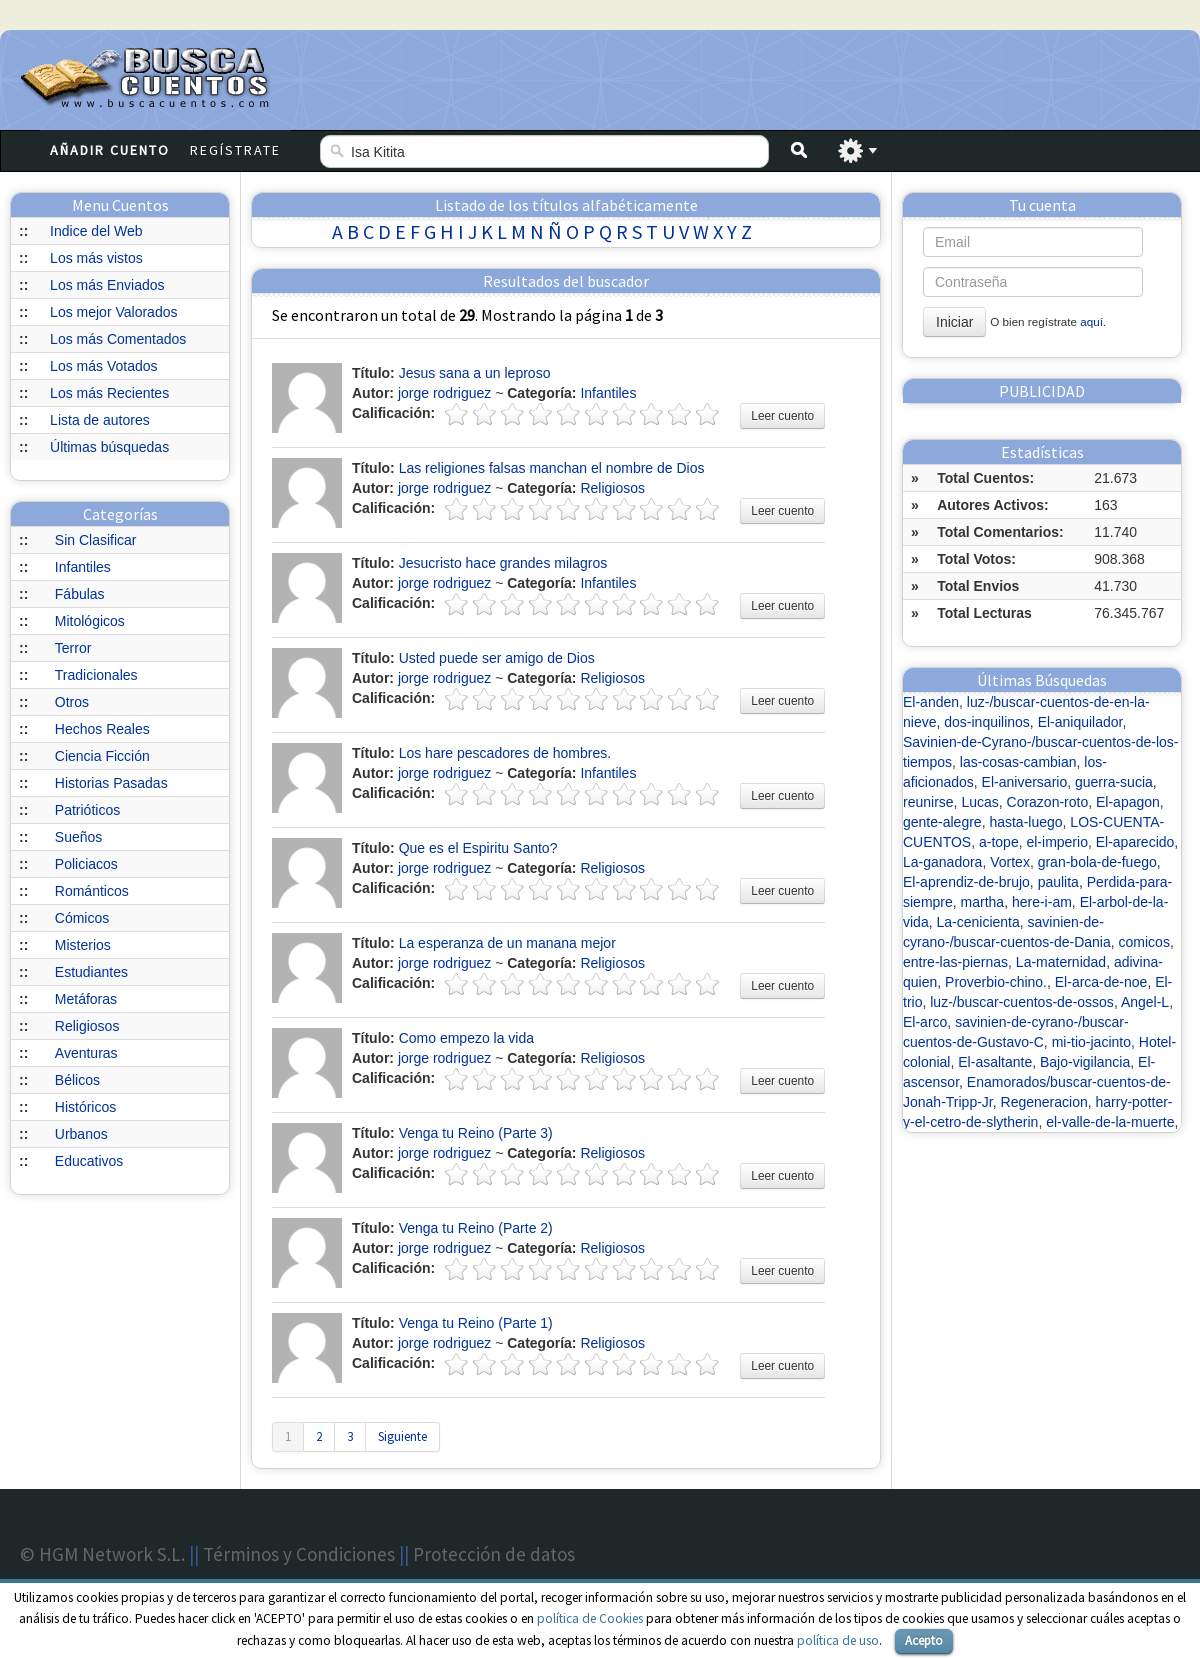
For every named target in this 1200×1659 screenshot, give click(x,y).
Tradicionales (96, 675)
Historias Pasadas (111, 783)
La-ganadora (942, 862)
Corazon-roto (1048, 802)
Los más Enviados (107, 285)
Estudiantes (91, 972)
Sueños (78, 837)
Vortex (1010, 862)
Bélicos (77, 1080)
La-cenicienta (977, 922)
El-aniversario (1025, 782)
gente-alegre (942, 822)
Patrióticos (87, 810)
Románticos (92, 891)
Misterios (83, 945)
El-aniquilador (1080, 722)
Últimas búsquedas (109, 447)
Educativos (89, 1161)
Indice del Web (96, 231)
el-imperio (1056, 842)
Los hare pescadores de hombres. (505, 753)
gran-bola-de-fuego (1097, 862)
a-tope (999, 842)
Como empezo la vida (466, 1038)
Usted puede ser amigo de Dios (497, 658)
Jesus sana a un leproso (475, 373)
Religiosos (87, 1026)
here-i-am (1042, 902)
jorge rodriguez (444, 393)
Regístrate (235, 150)
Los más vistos (96, 258)
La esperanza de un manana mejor (507, 943)
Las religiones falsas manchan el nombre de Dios (552, 468)
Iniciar (954, 322)
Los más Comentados (118, 339)
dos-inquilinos (987, 722)
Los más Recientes (109, 393)
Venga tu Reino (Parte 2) (476, 1228)
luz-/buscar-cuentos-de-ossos (1022, 1002)
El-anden (931, 702)
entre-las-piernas (955, 962)
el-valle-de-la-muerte (1110, 1122)
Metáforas (86, 999)
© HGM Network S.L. (102, 1554)
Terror (73, 648)
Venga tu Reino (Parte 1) (476, 1323)
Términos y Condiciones (299, 1554)
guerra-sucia (1114, 782)
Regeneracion (1044, 1102)
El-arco (925, 1022)
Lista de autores (100, 420)
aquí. (1093, 321)
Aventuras (86, 1053)
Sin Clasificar (96, 540)
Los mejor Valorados (113, 312)
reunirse (928, 802)
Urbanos (81, 1134)
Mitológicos (90, 621)
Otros (72, 702)
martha (983, 902)
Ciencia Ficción (102, 756)
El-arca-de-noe (1101, 982)
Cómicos (82, 918)
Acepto (924, 1640)
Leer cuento (782, 416)
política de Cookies (590, 1618)
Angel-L (1145, 1002)
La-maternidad (1061, 962)
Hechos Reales (102, 729)
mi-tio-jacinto (1091, 1042)
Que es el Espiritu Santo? (478, 848)
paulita (1058, 882)
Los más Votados (103, 366)
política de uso (838, 1640)
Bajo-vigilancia (1085, 1062)
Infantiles (83, 567)
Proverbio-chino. (996, 982)
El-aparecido (1135, 842)
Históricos (85, 1107)
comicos (1144, 942)
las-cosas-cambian (1018, 762)
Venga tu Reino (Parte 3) (476, 1133)
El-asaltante (995, 1062)
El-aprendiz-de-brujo (966, 882)
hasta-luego (1025, 822)
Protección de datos (494, 1554)
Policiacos (86, 864)
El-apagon (1128, 802)
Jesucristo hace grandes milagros (503, 563)
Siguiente (402, 1436)
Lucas (979, 802)
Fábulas (80, 594)
